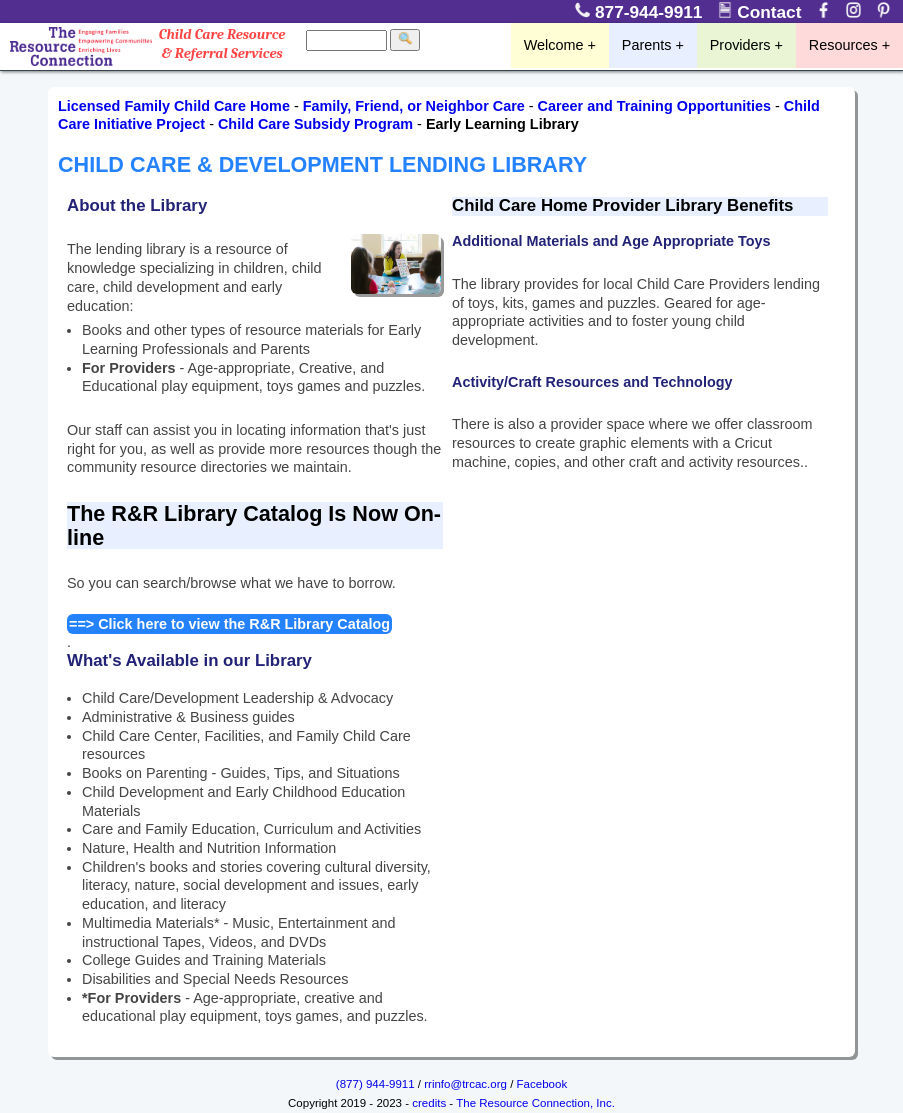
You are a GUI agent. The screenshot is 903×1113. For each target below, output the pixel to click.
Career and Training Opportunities (654, 106)
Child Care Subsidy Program (315, 124)
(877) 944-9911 (375, 1084)
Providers (740, 45)
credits (429, 1103)
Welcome (554, 45)
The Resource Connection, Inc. (535, 1103)
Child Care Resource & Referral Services (222, 44)
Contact (761, 12)
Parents (647, 45)
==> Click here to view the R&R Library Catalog (229, 624)
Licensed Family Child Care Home (174, 106)
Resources (843, 45)
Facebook (542, 1084)
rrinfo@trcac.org (465, 1084)
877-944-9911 (641, 12)
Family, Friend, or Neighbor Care (414, 106)
